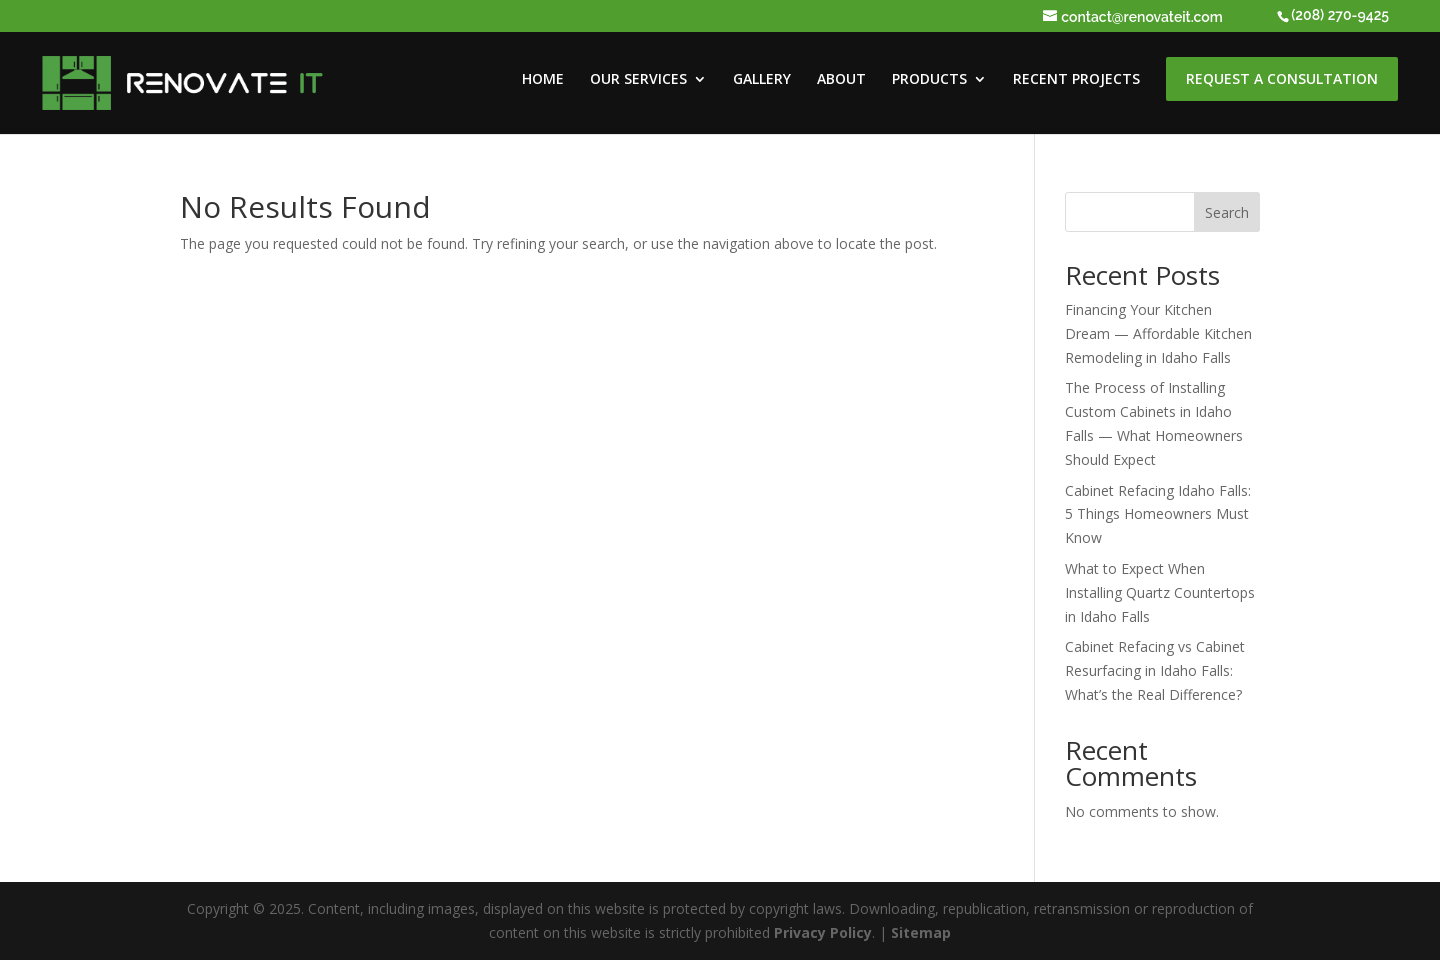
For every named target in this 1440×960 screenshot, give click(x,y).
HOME (543, 80)
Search (1227, 212)
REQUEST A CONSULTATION (1282, 79)
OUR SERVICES (638, 80)
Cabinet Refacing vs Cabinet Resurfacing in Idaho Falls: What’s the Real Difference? (1155, 670)
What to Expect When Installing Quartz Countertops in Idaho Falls (1160, 592)
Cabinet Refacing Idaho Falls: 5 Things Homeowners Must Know (1158, 514)
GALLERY (762, 80)
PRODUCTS (929, 80)
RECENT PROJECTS (1076, 80)
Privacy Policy (823, 932)
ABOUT (841, 80)
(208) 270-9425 (1340, 15)
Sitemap (921, 932)
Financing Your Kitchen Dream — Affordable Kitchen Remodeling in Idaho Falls (1158, 333)
